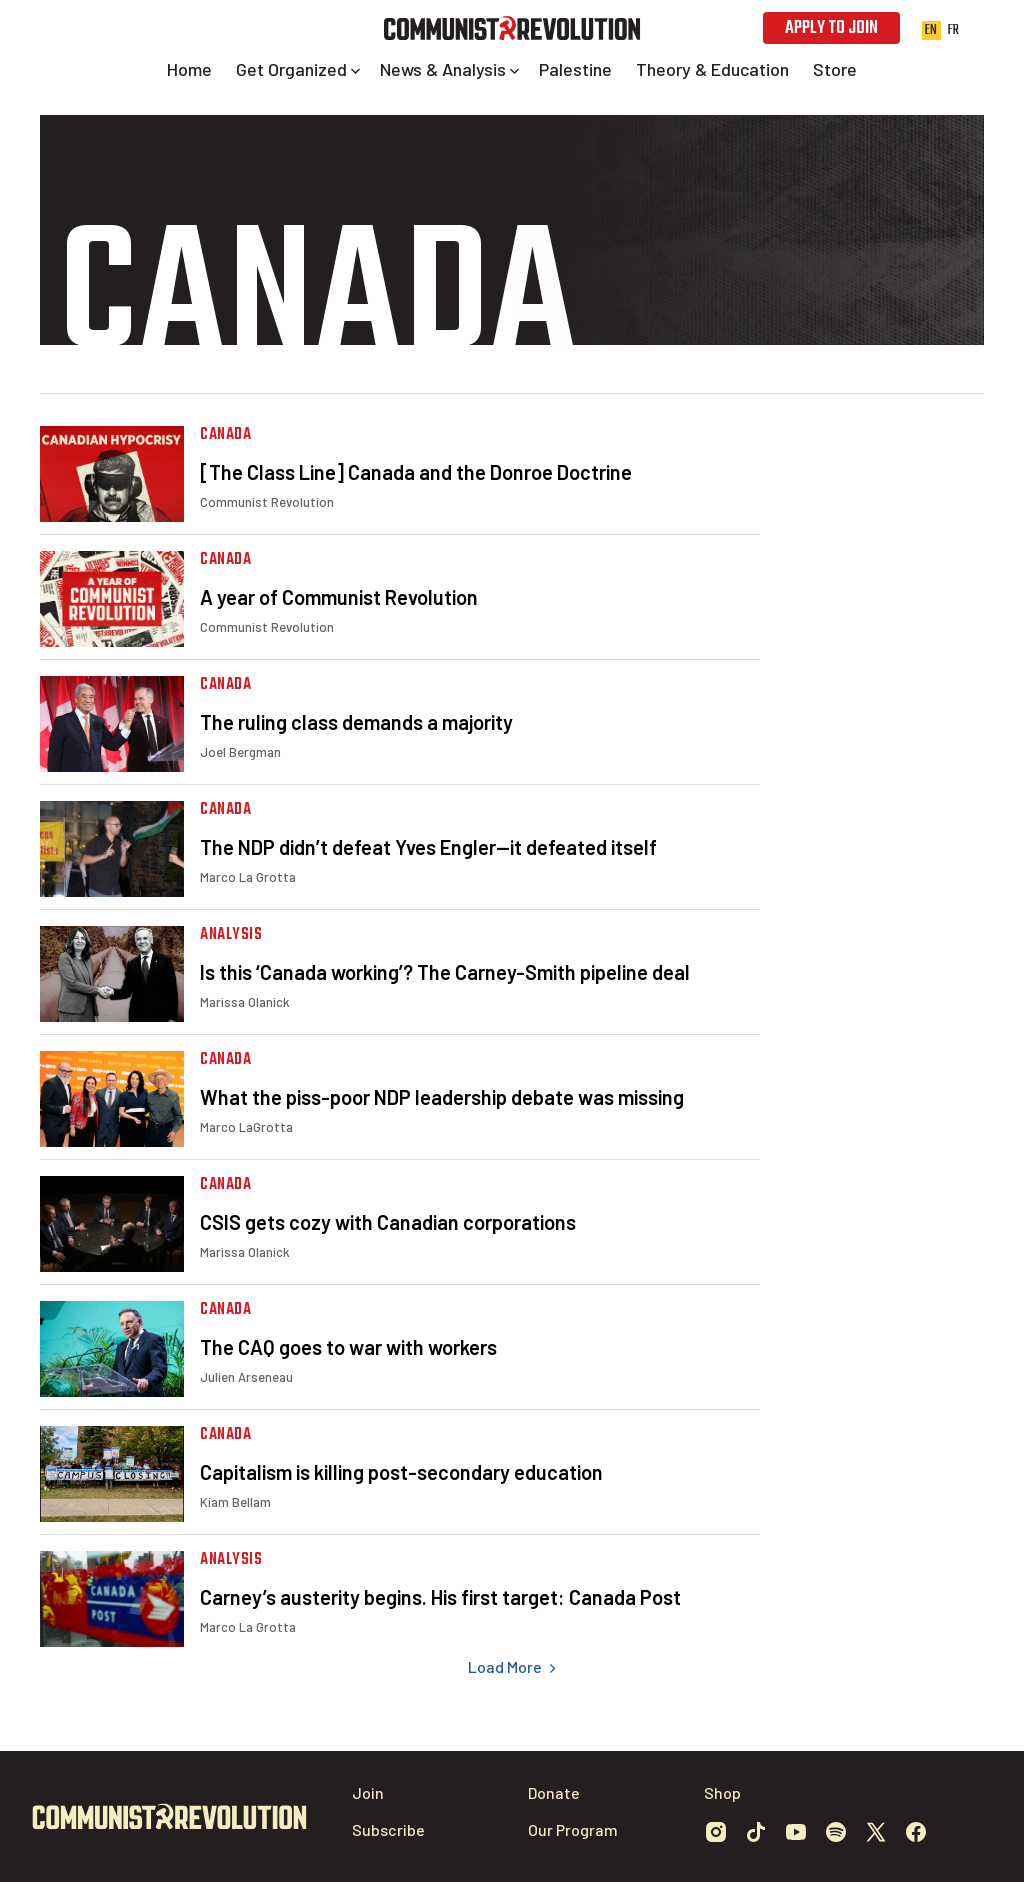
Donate (554, 1792)
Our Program (573, 1829)
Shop (722, 1792)
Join (368, 1792)
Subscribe (388, 1829)
